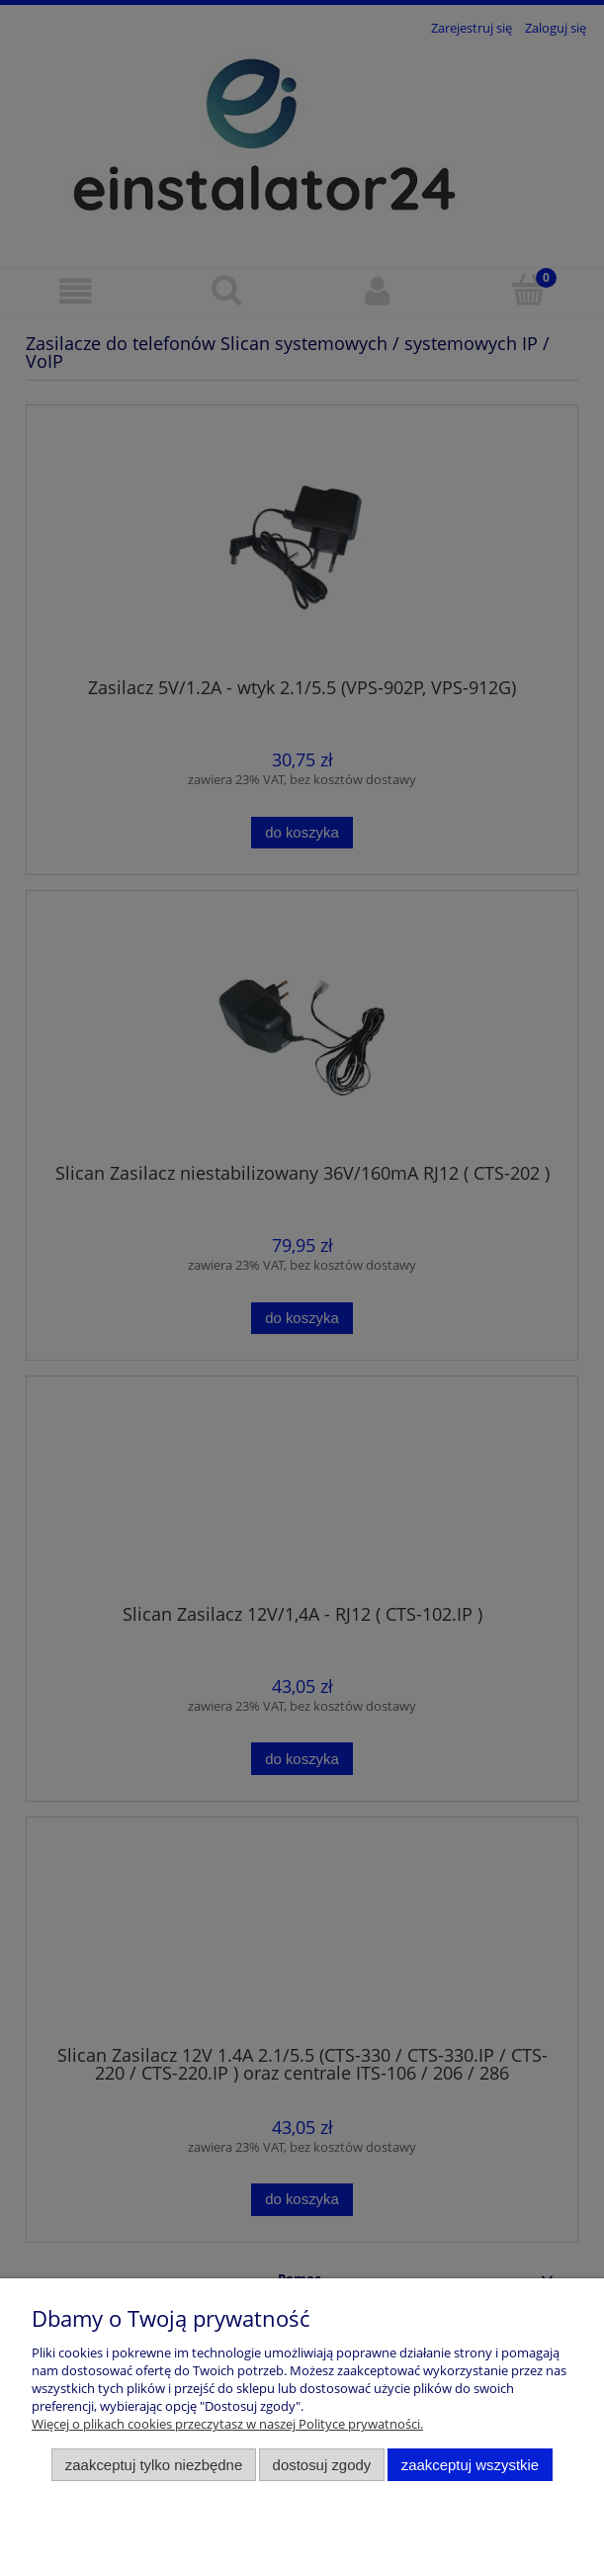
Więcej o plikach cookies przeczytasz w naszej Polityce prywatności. (227, 2424)
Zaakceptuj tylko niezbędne (153, 2464)
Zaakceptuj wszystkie (470, 2464)
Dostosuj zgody (322, 2464)
